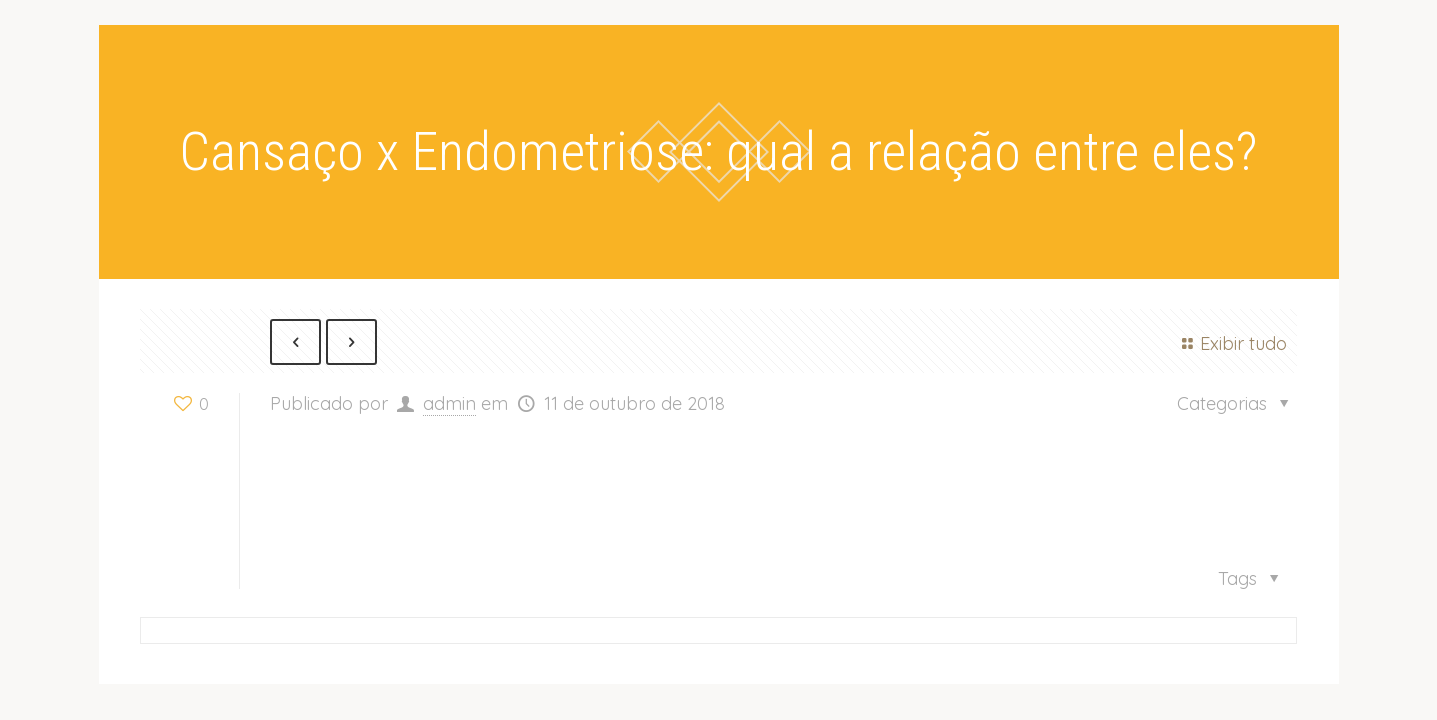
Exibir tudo (1231, 343)
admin (449, 404)
